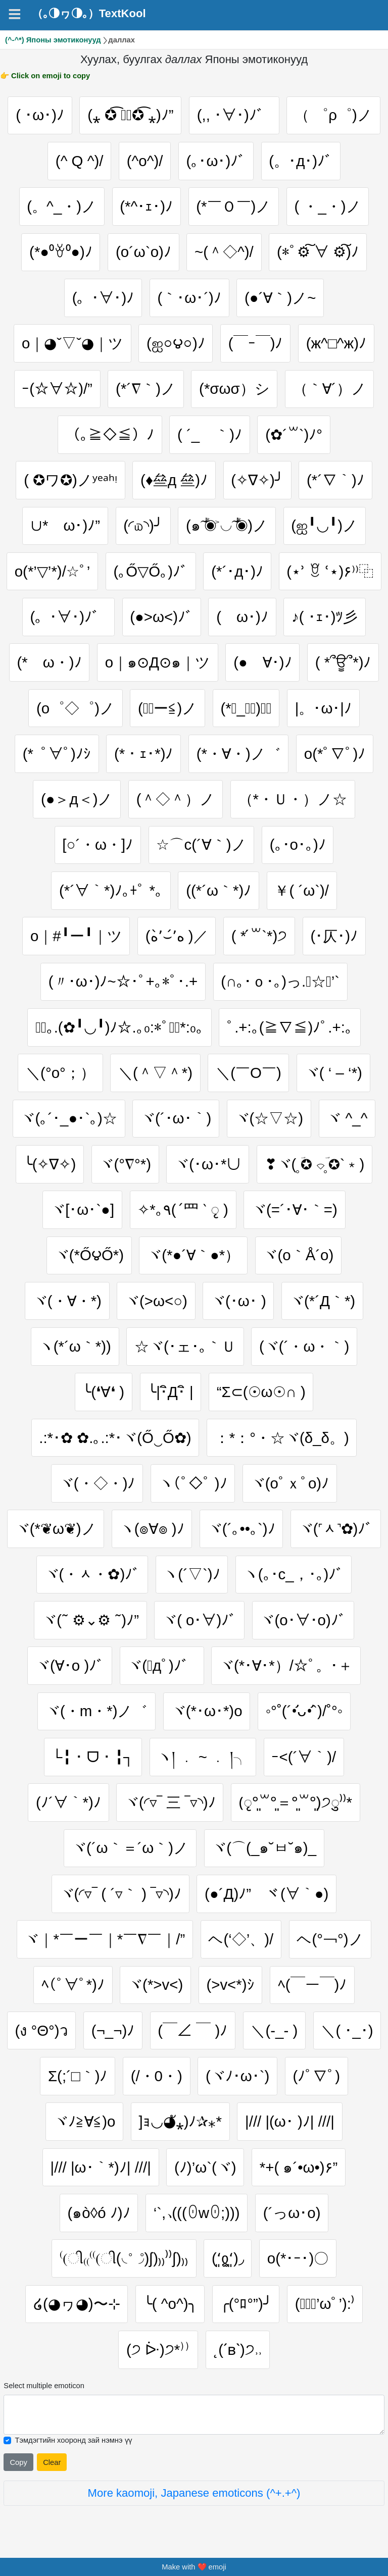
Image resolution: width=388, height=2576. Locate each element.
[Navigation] (14, 14)
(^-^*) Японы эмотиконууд (53, 40)
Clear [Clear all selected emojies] (52, 2462)
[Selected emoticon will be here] (194, 2415)
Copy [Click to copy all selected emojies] (18, 2462)
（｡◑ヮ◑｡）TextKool (89, 14)
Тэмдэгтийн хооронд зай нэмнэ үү (73, 2440)
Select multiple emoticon (44, 2386)
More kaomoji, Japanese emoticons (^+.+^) (194, 2493)
